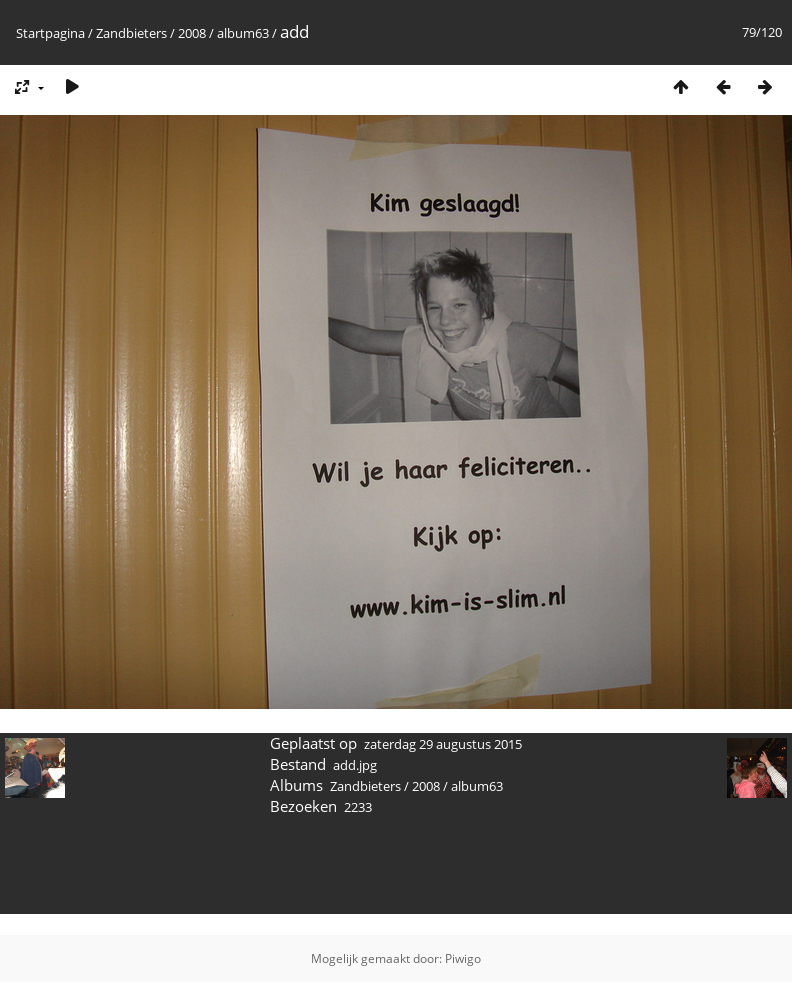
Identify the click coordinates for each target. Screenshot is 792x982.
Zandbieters (131, 33)
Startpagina (50, 33)
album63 (243, 33)
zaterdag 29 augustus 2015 (443, 744)
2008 (192, 33)
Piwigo (463, 958)
